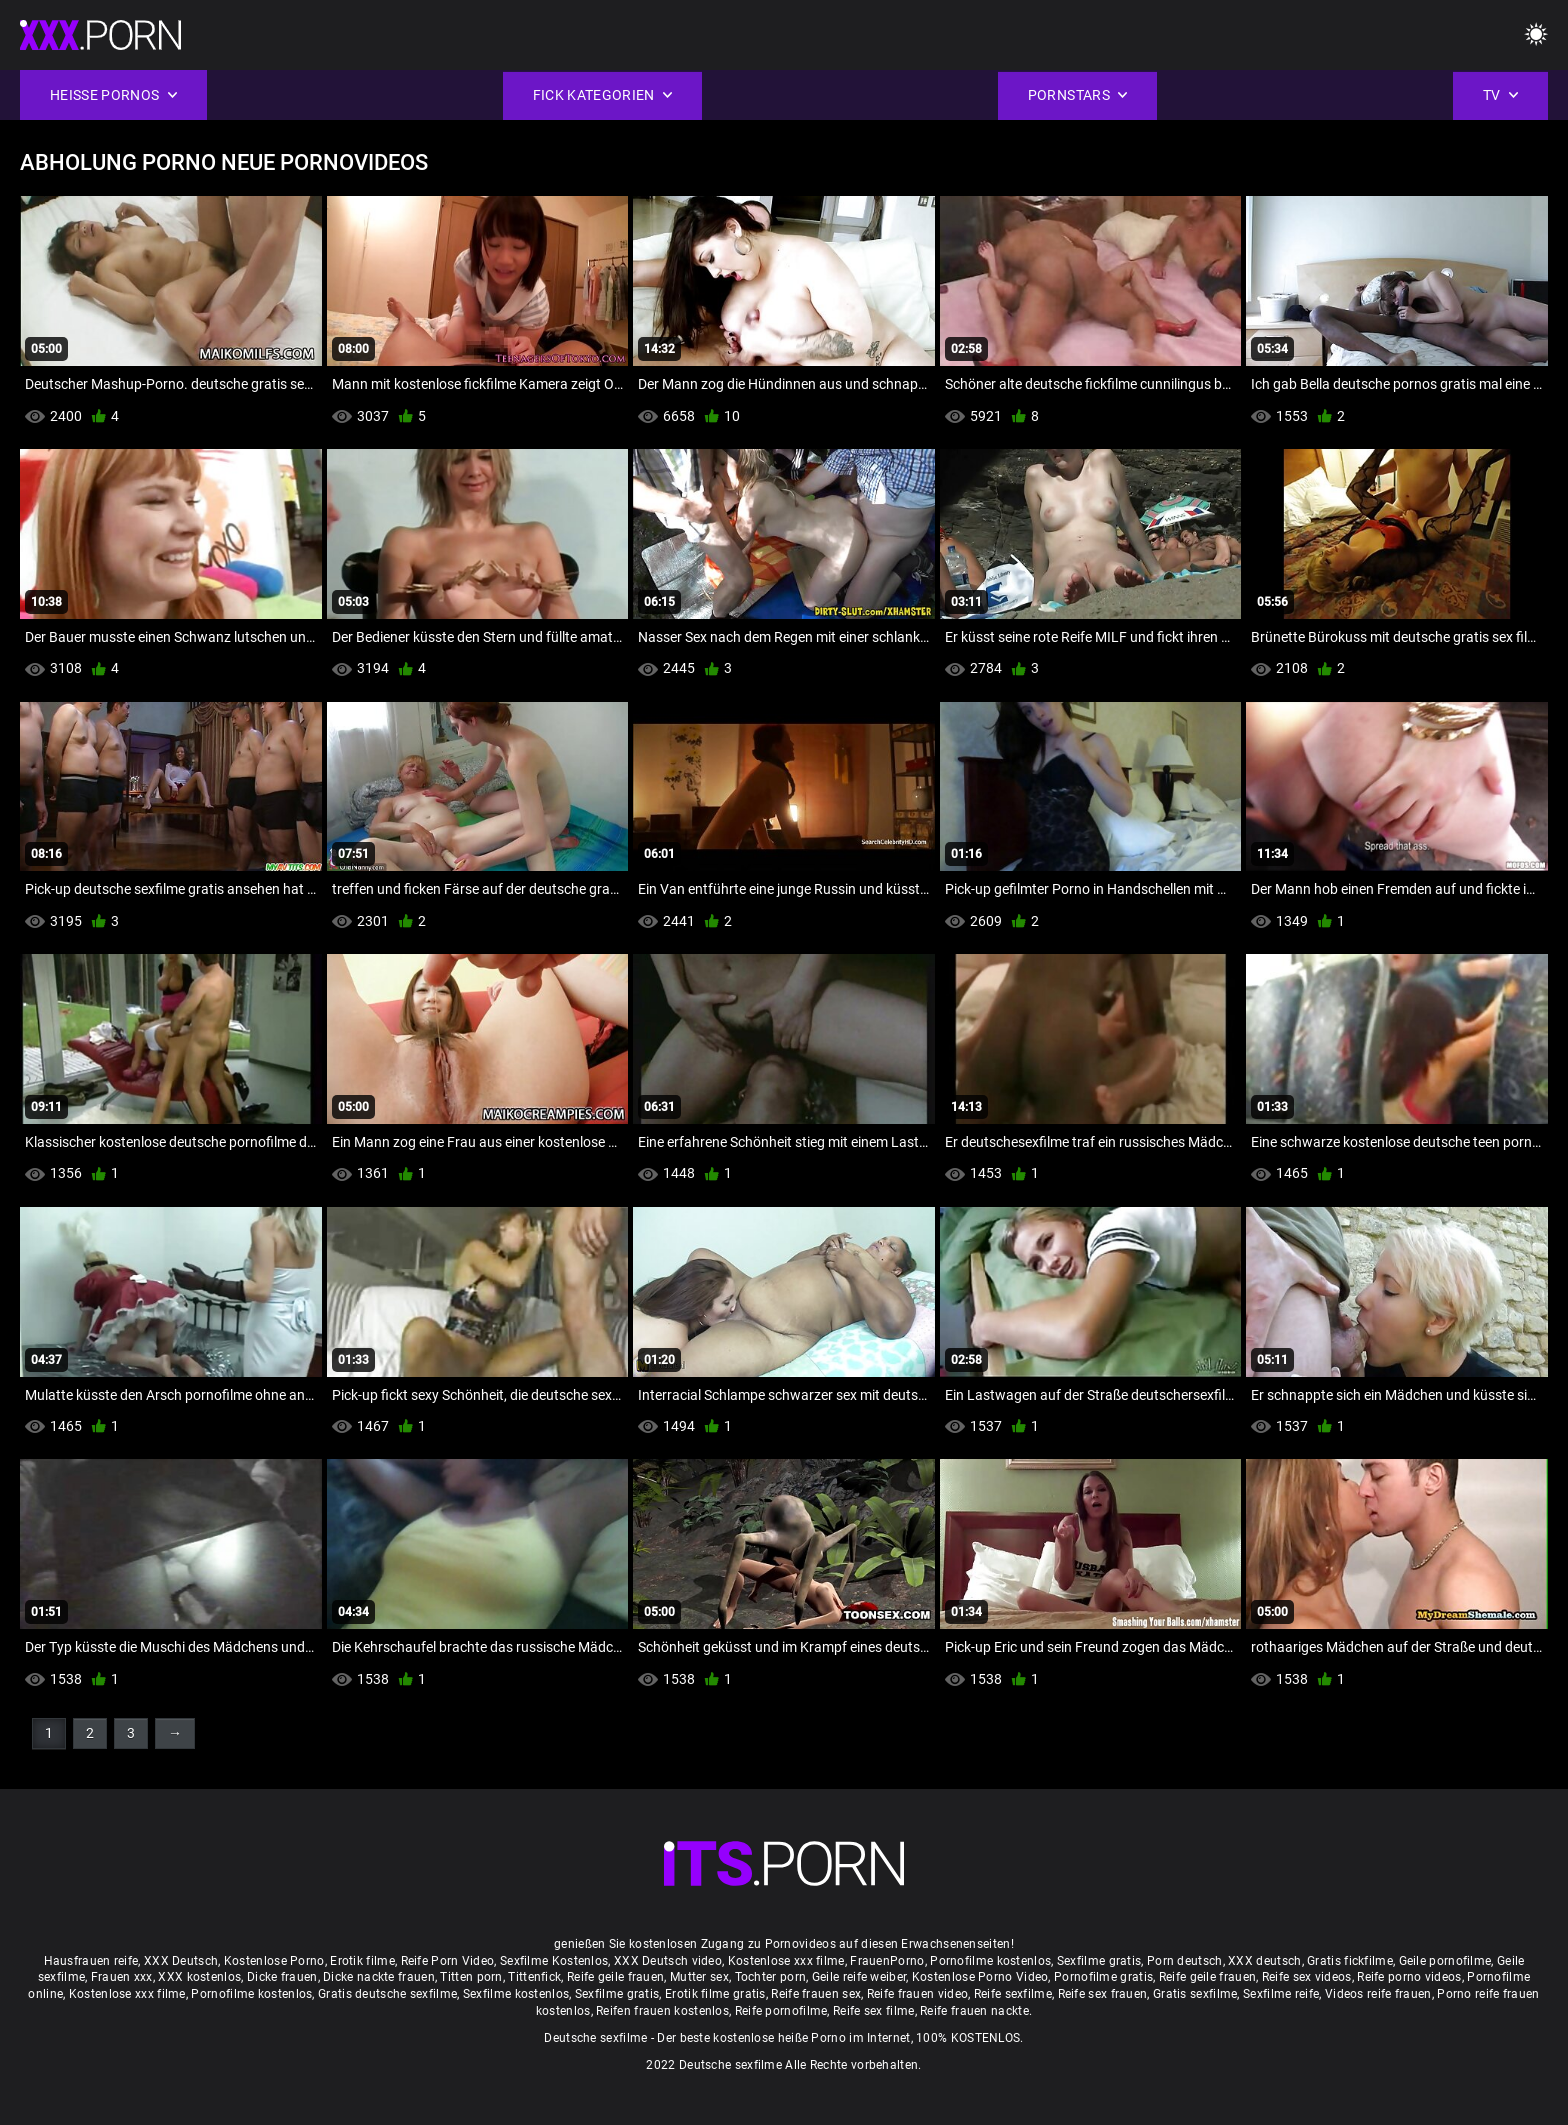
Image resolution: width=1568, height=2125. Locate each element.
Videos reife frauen (1378, 1994)
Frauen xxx (122, 1977)
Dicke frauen (282, 1977)
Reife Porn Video (448, 1961)
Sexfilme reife (1281, 1994)
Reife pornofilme (781, 2011)
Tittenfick (534, 1977)
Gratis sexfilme (1195, 1994)
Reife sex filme (874, 2011)
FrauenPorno (887, 1961)
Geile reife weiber (859, 1977)
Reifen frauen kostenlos (662, 2011)
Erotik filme (362, 1961)
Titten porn (471, 1977)
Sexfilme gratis (1099, 1961)
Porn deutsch (1185, 1961)
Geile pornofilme (1445, 1961)
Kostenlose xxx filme (786, 1961)
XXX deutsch (1264, 1961)
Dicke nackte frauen (379, 1977)
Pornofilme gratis (1103, 1977)
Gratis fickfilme (1350, 1961)
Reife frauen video (917, 1994)
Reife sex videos (1307, 1977)
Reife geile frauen (615, 1977)
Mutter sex (699, 1977)
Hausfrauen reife (91, 1961)
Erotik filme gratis (715, 1994)
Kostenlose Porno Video (980, 1977)
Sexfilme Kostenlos (554, 1961)
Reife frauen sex (816, 1994)
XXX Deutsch (181, 1961)
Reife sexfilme (1013, 1994)
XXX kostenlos (199, 1977)
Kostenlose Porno (274, 1961)
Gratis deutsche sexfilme (387, 1994)
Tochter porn (771, 1977)
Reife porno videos (1409, 1977)
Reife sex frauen (1103, 1994)
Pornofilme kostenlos (990, 1961)
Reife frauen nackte (974, 2011)
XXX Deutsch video (668, 1961)
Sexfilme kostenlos (516, 1994)
